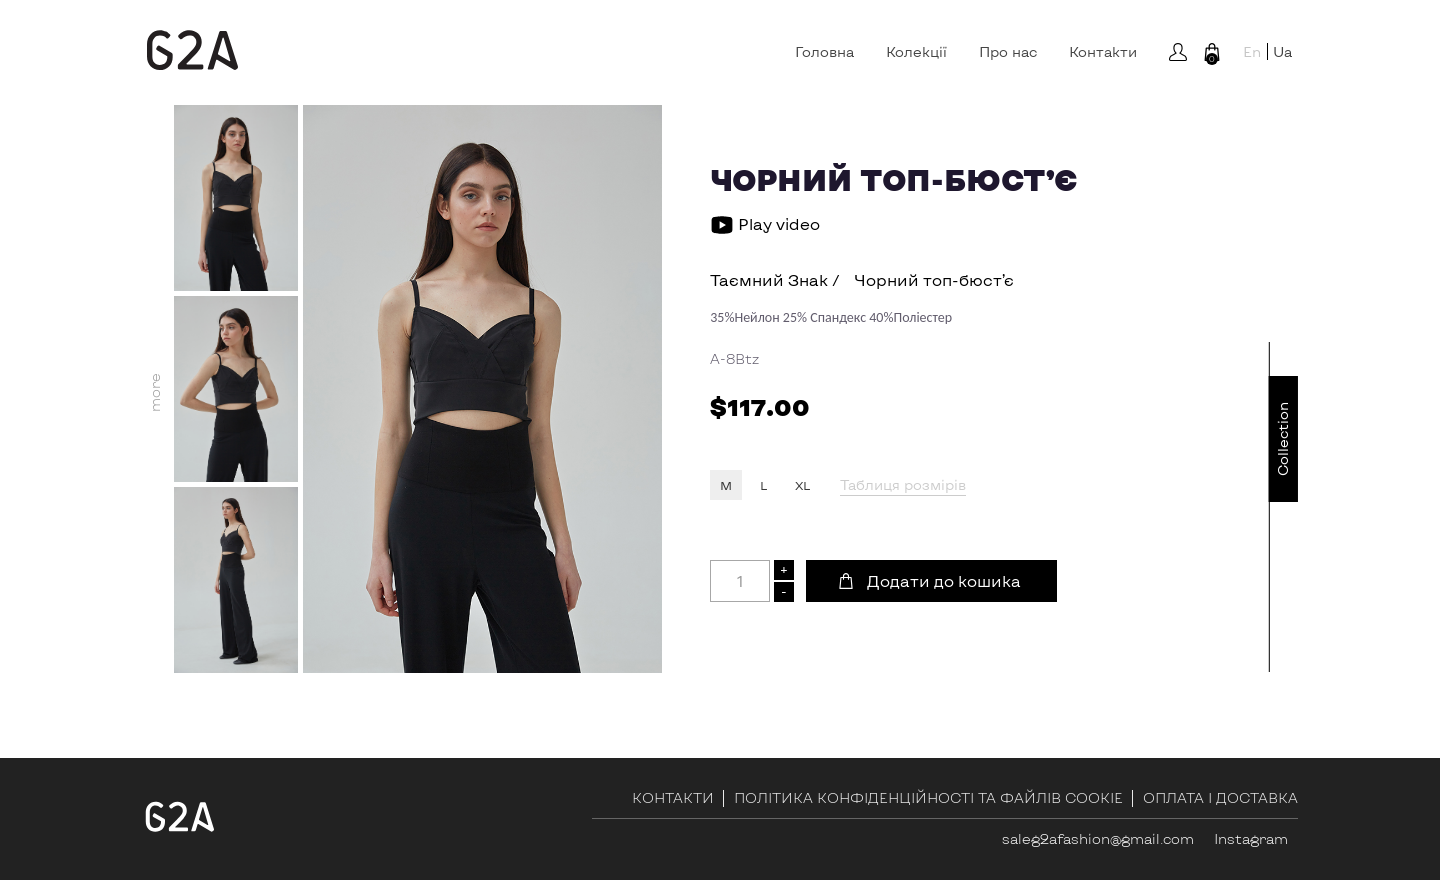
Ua (1282, 51)
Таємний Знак (769, 279)
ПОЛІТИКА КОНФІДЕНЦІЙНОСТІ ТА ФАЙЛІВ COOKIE (928, 798)
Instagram (1251, 838)
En (1252, 51)
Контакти (1103, 52)
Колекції (916, 52)
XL (802, 485)
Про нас (1008, 52)
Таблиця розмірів (903, 485)
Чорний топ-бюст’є (934, 279)
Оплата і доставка (1220, 798)
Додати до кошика (944, 580)
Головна (824, 52)
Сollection (1282, 439)
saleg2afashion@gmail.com (1098, 838)
